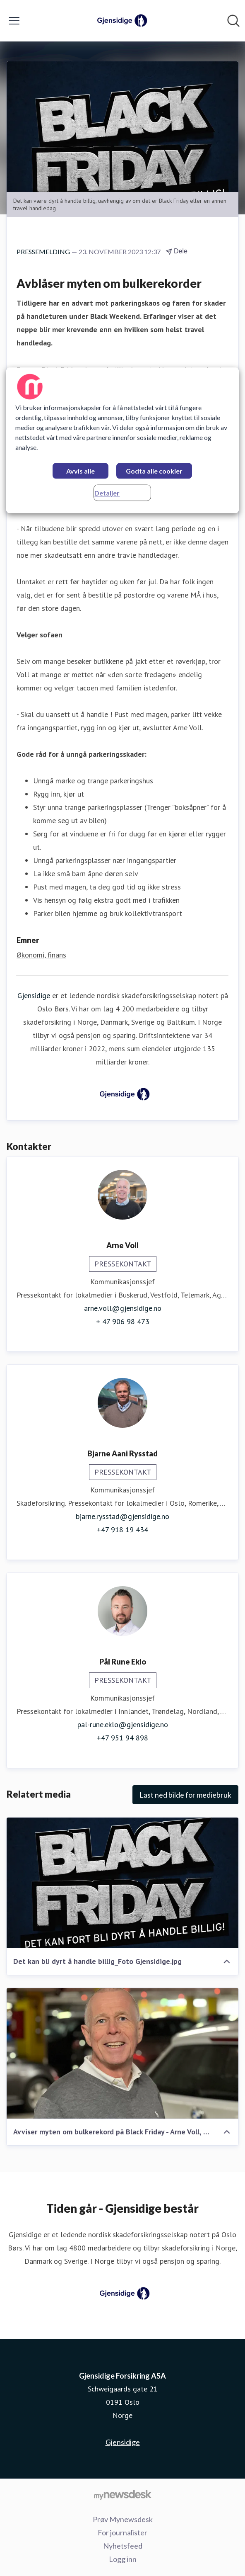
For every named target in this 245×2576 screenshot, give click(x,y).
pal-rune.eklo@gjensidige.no (122, 1724)
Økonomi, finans (41, 955)
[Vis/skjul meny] (14, 21)
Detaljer (107, 493)
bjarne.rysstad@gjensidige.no (122, 1516)
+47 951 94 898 (122, 1737)
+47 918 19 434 (122, 1529)
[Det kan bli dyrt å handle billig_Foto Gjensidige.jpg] (122, 1883)
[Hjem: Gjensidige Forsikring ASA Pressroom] (120, 20)
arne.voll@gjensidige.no (122, 1308)
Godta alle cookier (154, 471)
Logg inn (123, 2559)
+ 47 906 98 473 (122, 1321)
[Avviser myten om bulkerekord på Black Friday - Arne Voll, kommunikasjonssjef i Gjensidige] (122, 2053)
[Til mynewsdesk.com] (122, 2494)
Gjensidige (33, 995)
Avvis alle (80, 471)
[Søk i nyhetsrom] (233, 20)
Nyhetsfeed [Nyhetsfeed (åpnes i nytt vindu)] (122, 2545)
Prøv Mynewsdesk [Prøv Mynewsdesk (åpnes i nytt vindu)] (123, 2519)
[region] (122, 440)
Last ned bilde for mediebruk (185, 1794)
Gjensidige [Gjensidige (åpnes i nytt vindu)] (123, 2442)
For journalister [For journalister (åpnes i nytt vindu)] (122, 2532)
